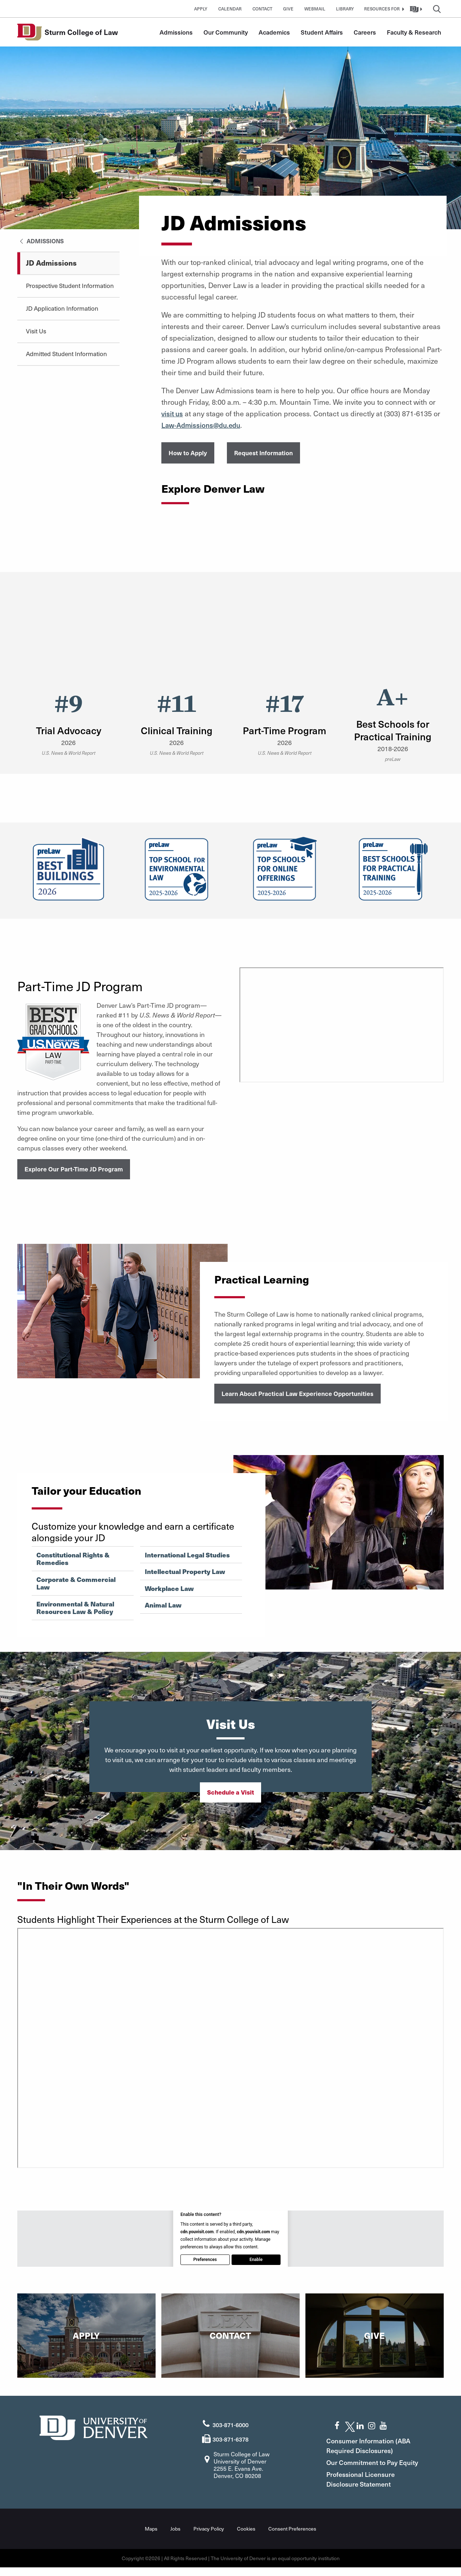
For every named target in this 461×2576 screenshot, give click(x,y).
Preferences (205, 2260)
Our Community (225, 32)
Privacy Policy (208, 2537)
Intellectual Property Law (185, 1573)
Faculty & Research (414, 32)
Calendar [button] (230, 9)
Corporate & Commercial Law (76, 1584)
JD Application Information (62, 308)
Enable (256, 2260)
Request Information (263, 453)
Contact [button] (262, 9)
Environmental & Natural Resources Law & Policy (75, 1608)
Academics (274, 32)
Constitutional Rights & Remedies (72, 1559)
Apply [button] (200, 9)
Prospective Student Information (70, 285)
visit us (172, 413)
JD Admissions (51, 262)
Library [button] (345, 9)
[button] (383, 8)
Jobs (175, 2537)
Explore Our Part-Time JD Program (73, 1170)
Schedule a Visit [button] (230, 1793)
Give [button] (288, 9)
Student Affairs (322, 32)
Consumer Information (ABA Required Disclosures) (377, 2444)
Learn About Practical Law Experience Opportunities (297, 1394)
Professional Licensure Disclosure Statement (369, 2487)
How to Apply (188, 453)
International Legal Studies (187, 1556)
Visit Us (36, 331)
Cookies (246, 2537)
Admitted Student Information (66, 353)
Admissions (176, 32)
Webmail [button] (314, 9)
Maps (151, 2537)
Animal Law (163, 1606)
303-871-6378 (230, 2438)
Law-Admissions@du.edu (203, 425)
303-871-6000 (230, 2423)
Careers (365, 32)
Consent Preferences (292, 2537)
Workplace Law (169, 1589)
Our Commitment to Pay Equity (370, 2466)
